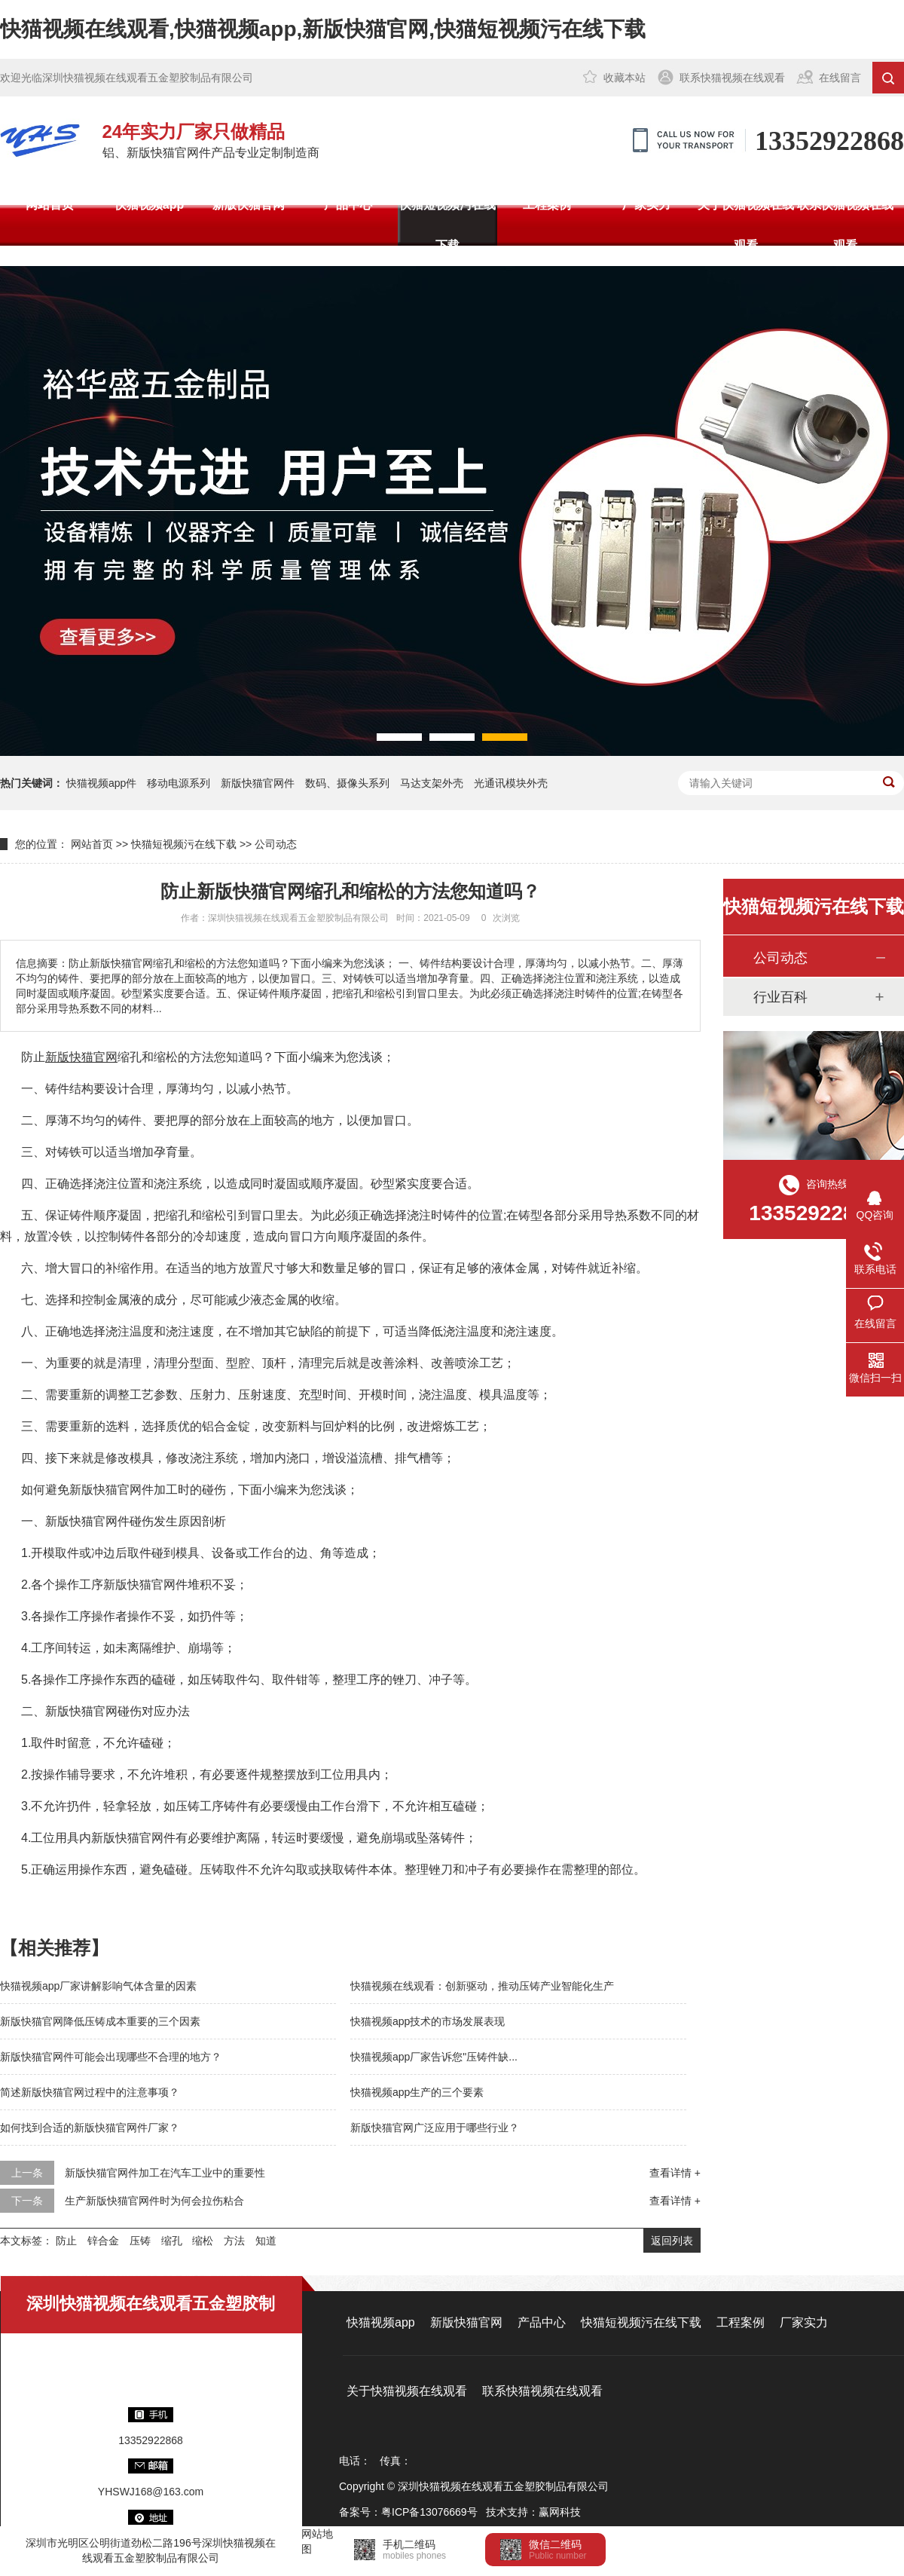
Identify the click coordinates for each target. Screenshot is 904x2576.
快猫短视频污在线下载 (447, 225)
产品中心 (348, 204)
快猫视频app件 (101, 783)
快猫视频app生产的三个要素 (417, 2092)
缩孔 (171, 2241)
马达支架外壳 (431, 783)
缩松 (202, 2241)
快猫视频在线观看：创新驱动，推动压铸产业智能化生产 (482, 1986)
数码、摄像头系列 (347, 783)
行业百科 (780, 997)
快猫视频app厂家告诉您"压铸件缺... (434, 2057)
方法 (234, 2241)
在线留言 (840, 78)
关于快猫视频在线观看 (746, 225)
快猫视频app (149, 204)
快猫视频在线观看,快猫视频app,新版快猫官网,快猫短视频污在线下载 (323, 29)
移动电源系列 (178, 783)
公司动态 (276, 844)
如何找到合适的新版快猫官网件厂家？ (89, 2128)
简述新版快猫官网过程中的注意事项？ (89, 2092)
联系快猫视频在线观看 (732, 78)
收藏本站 (624, 78)
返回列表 (672, 2241)
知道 (265, 2241)
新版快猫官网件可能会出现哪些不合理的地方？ (110, 2057)
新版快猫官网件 (258, 783)
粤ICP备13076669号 (429, 2512)
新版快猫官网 (248, 204)
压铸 (140, 2241)
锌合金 (103, 2241)
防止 (66, 2241)
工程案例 (547, 204)
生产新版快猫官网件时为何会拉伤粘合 (154, 2201)
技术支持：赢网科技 (533, 2512)
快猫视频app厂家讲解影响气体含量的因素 (98, 1986)
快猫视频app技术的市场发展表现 (427, 2021)
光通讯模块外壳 (511, 783)
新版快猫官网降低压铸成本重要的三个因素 (100, 2021)
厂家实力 (646, 204)
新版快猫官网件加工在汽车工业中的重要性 (165, 2173)
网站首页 (50, 204)
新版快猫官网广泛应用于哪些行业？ (434, 2128)
